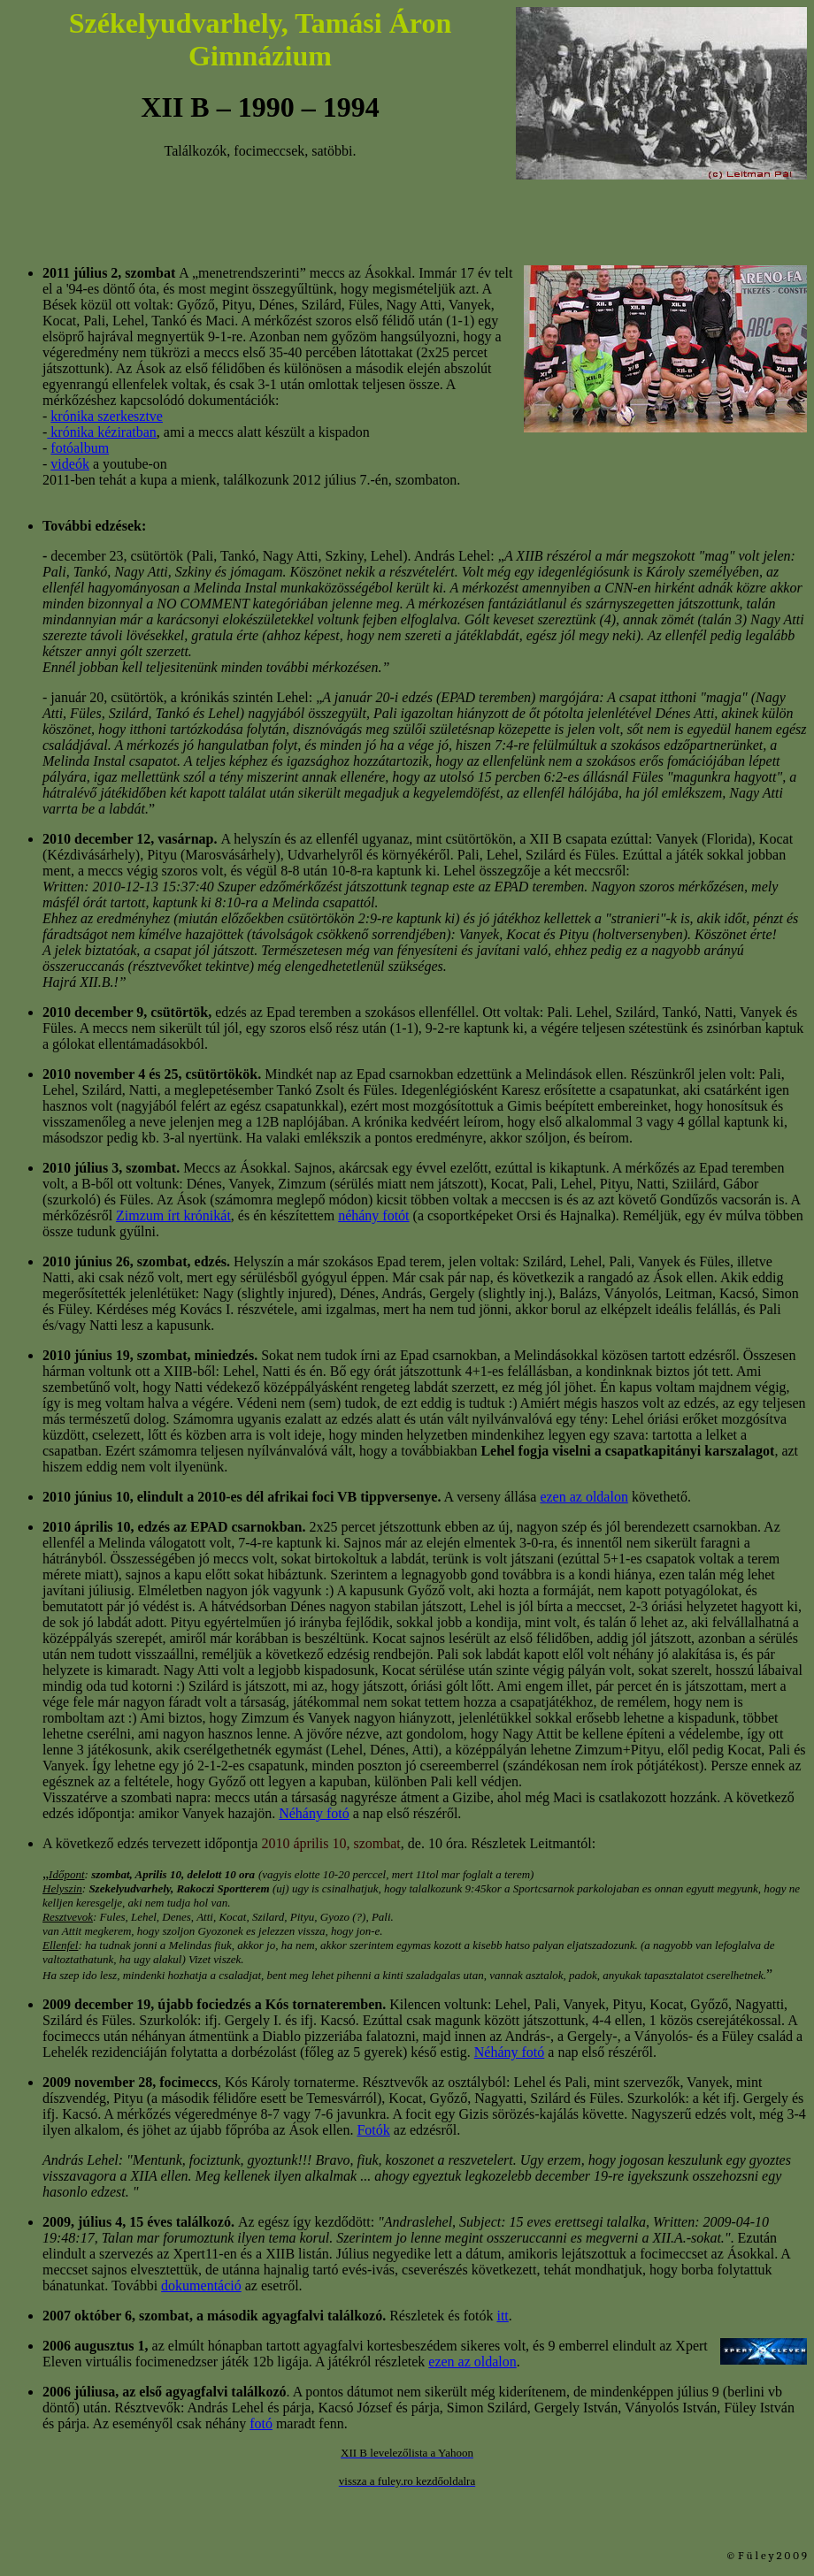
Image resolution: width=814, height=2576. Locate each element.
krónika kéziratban (102, 432)
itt (502, 2315)
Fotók (373, 2129)
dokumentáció (201, 2285)
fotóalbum (79, 447)
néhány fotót (373, 1215)
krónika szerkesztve (106, 416)
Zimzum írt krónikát (173, 1215)
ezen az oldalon (584, 1496)
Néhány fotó (314, 1813)
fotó (261, 2423)
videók (69, 463)
